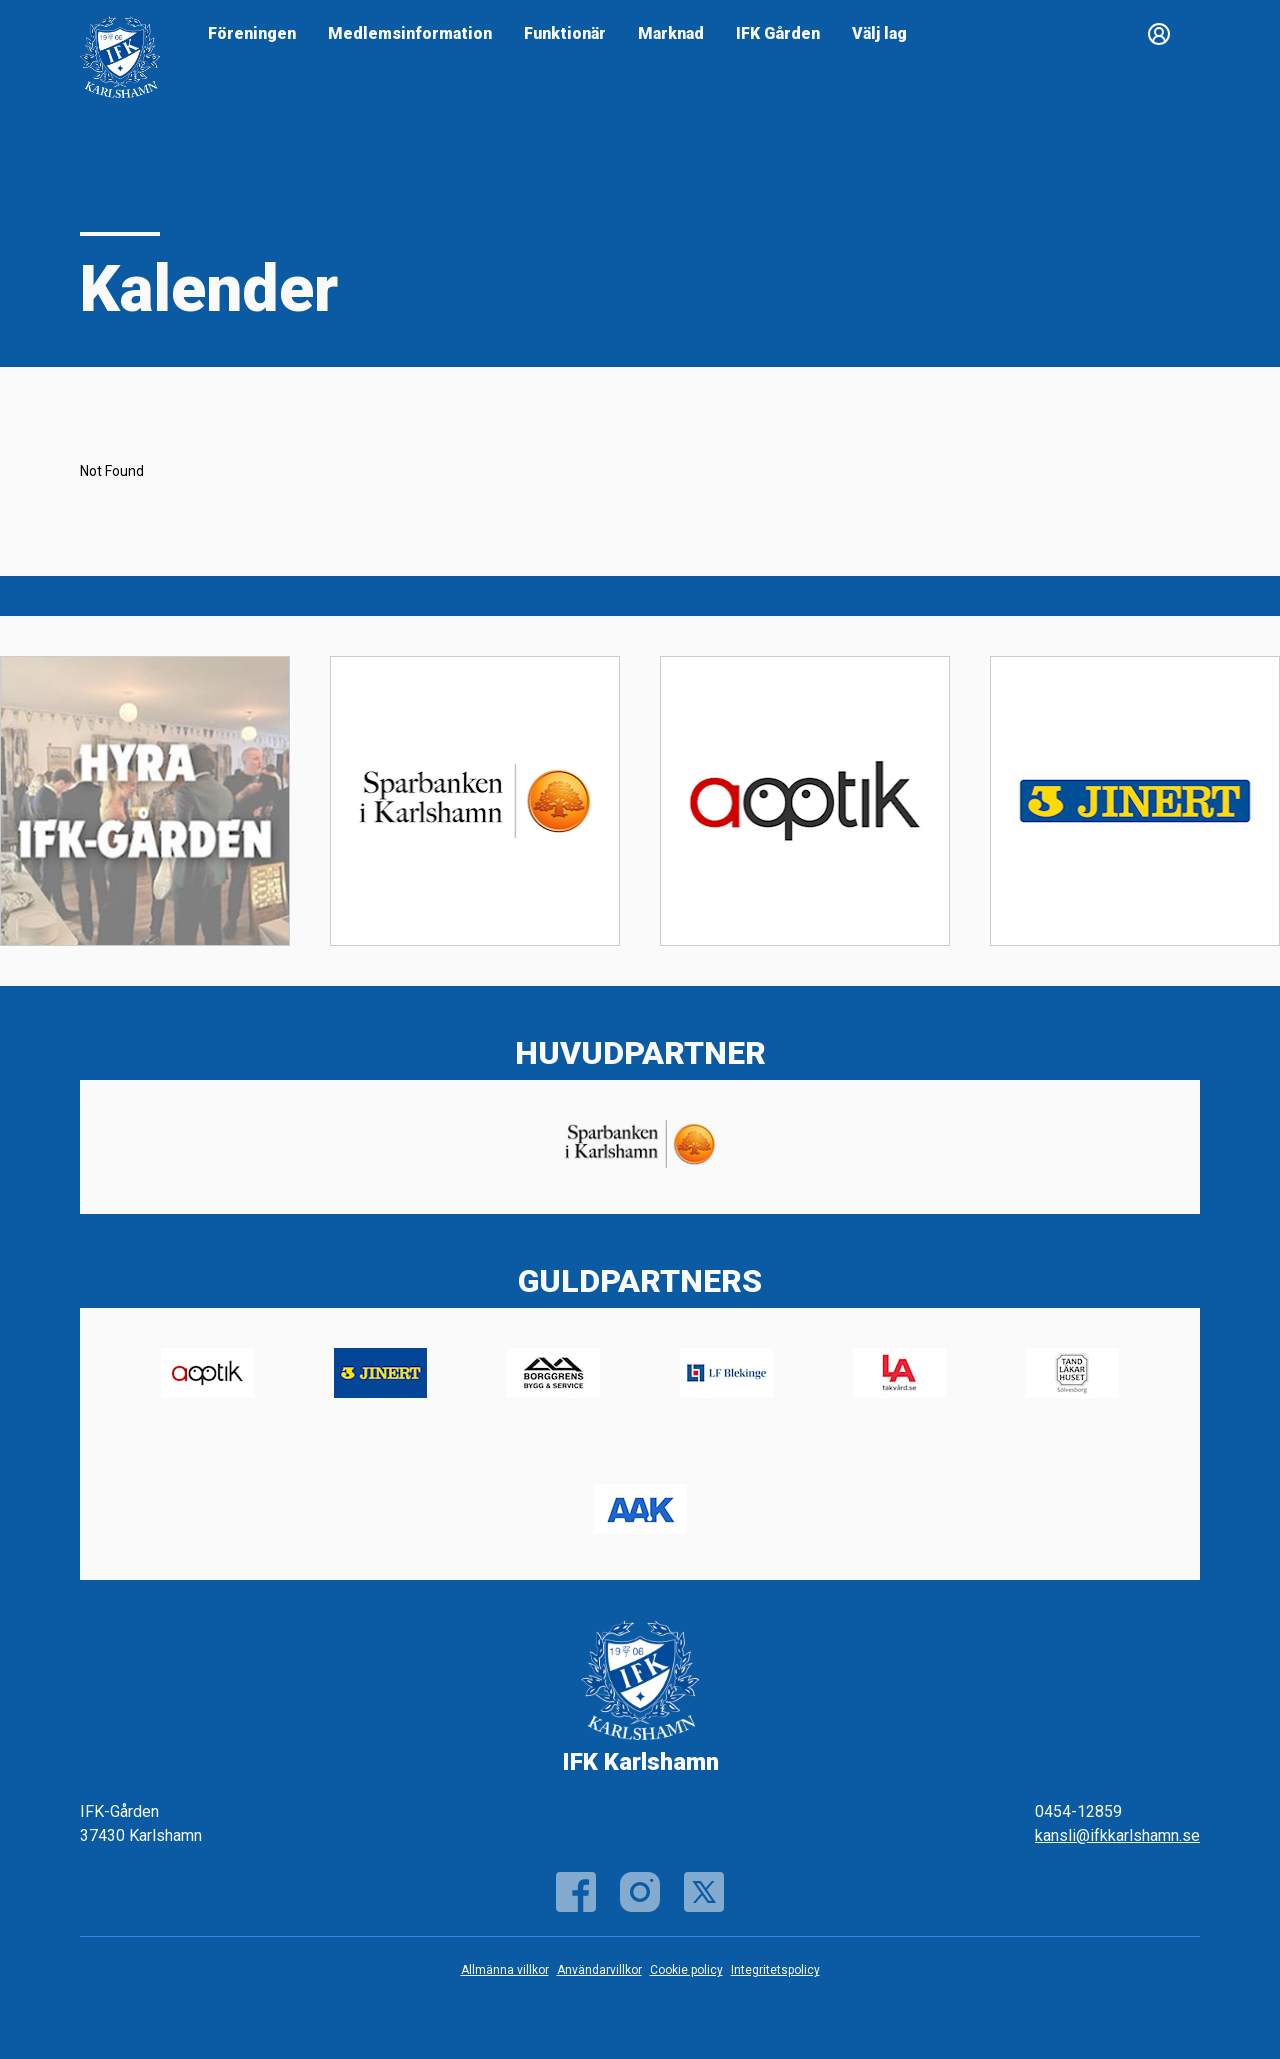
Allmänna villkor (505, 1970)
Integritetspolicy (775, 1970)
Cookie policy (686, 1970)
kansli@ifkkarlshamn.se (1117, 1835)
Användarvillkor (599, 1970)
